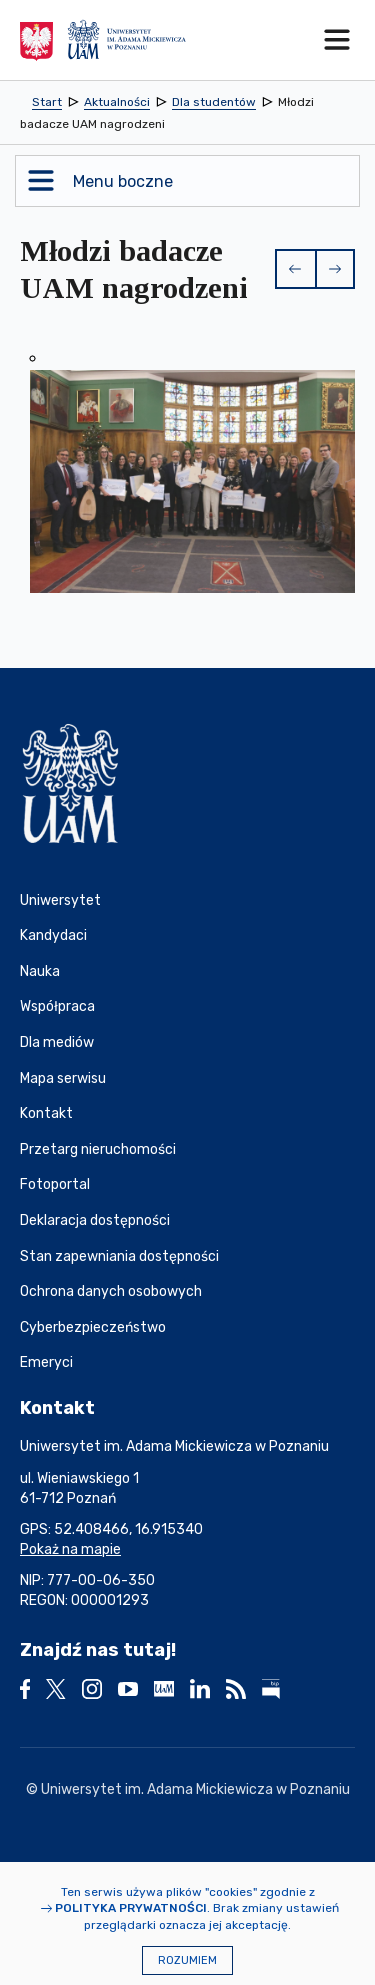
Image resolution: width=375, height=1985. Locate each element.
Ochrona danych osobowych (111, 1291)
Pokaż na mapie (70, 1549)
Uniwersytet (60, 900)
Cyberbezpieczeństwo (93, 1327)
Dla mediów (57, 1042)
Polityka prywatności (131, 1908)
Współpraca (57, 1006)
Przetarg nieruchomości (98, 1149)
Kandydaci (53, 935)
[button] (295, 269)
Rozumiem (187, 1960)
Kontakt (46, 1113)
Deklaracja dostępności (95, 1220)
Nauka (40, 971)
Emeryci (46, 1362)
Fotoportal (55, 1184)
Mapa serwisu (63, 1078)
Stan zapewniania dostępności (119, 1256)
